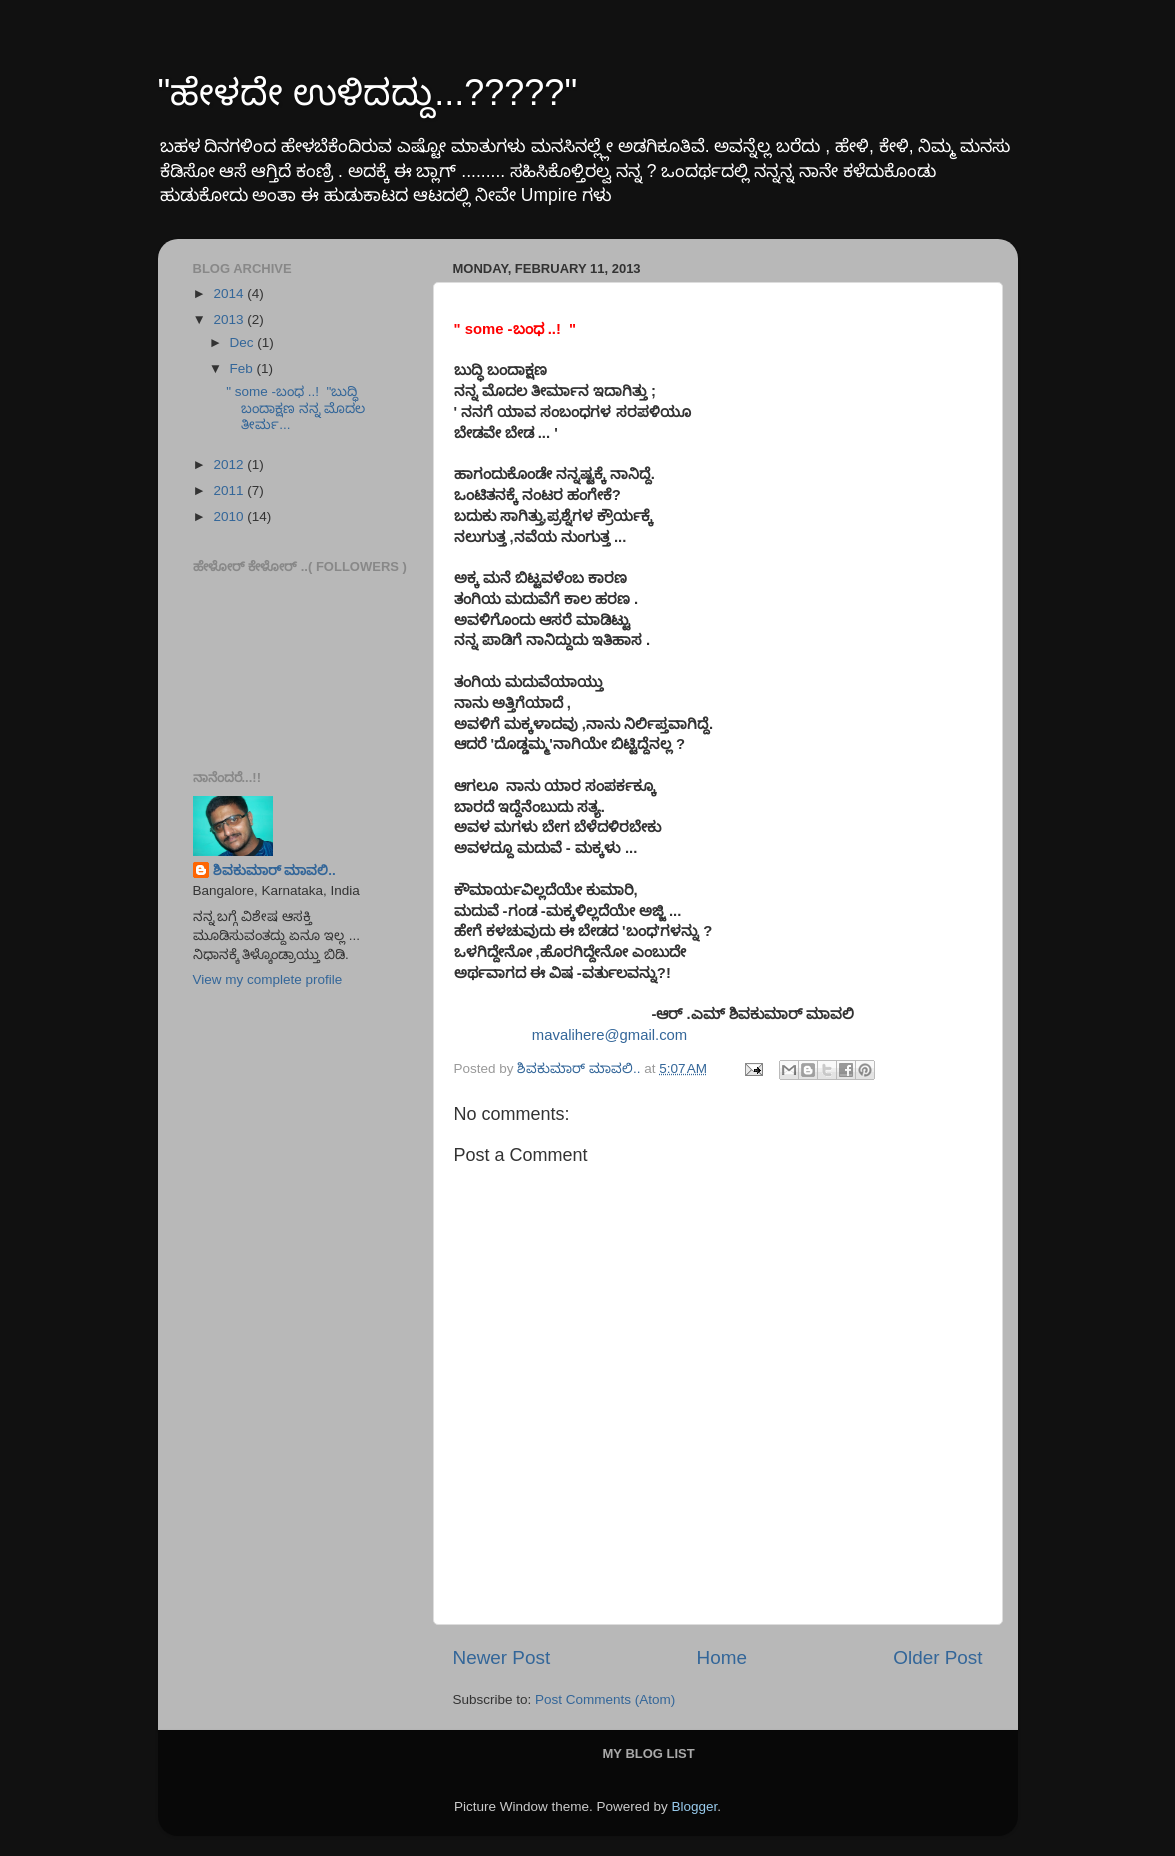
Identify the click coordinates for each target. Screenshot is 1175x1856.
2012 (230, 464)
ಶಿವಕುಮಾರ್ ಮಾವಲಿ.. (274, 870)
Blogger (695, 1806)
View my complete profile (268, 979)
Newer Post (502, 1657)
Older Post (937, 1657)
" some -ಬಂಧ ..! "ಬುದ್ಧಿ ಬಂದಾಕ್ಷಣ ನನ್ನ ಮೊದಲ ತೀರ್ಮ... (295, 407)
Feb (243, 368)
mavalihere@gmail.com (609, 1035)
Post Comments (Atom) (605, 1699)
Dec (244, 342)
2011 (230, 490)
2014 (230, 293)
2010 (230, 516)
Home (722, 1657)
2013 (230, 319)
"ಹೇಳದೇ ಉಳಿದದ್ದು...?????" (368, 92)
